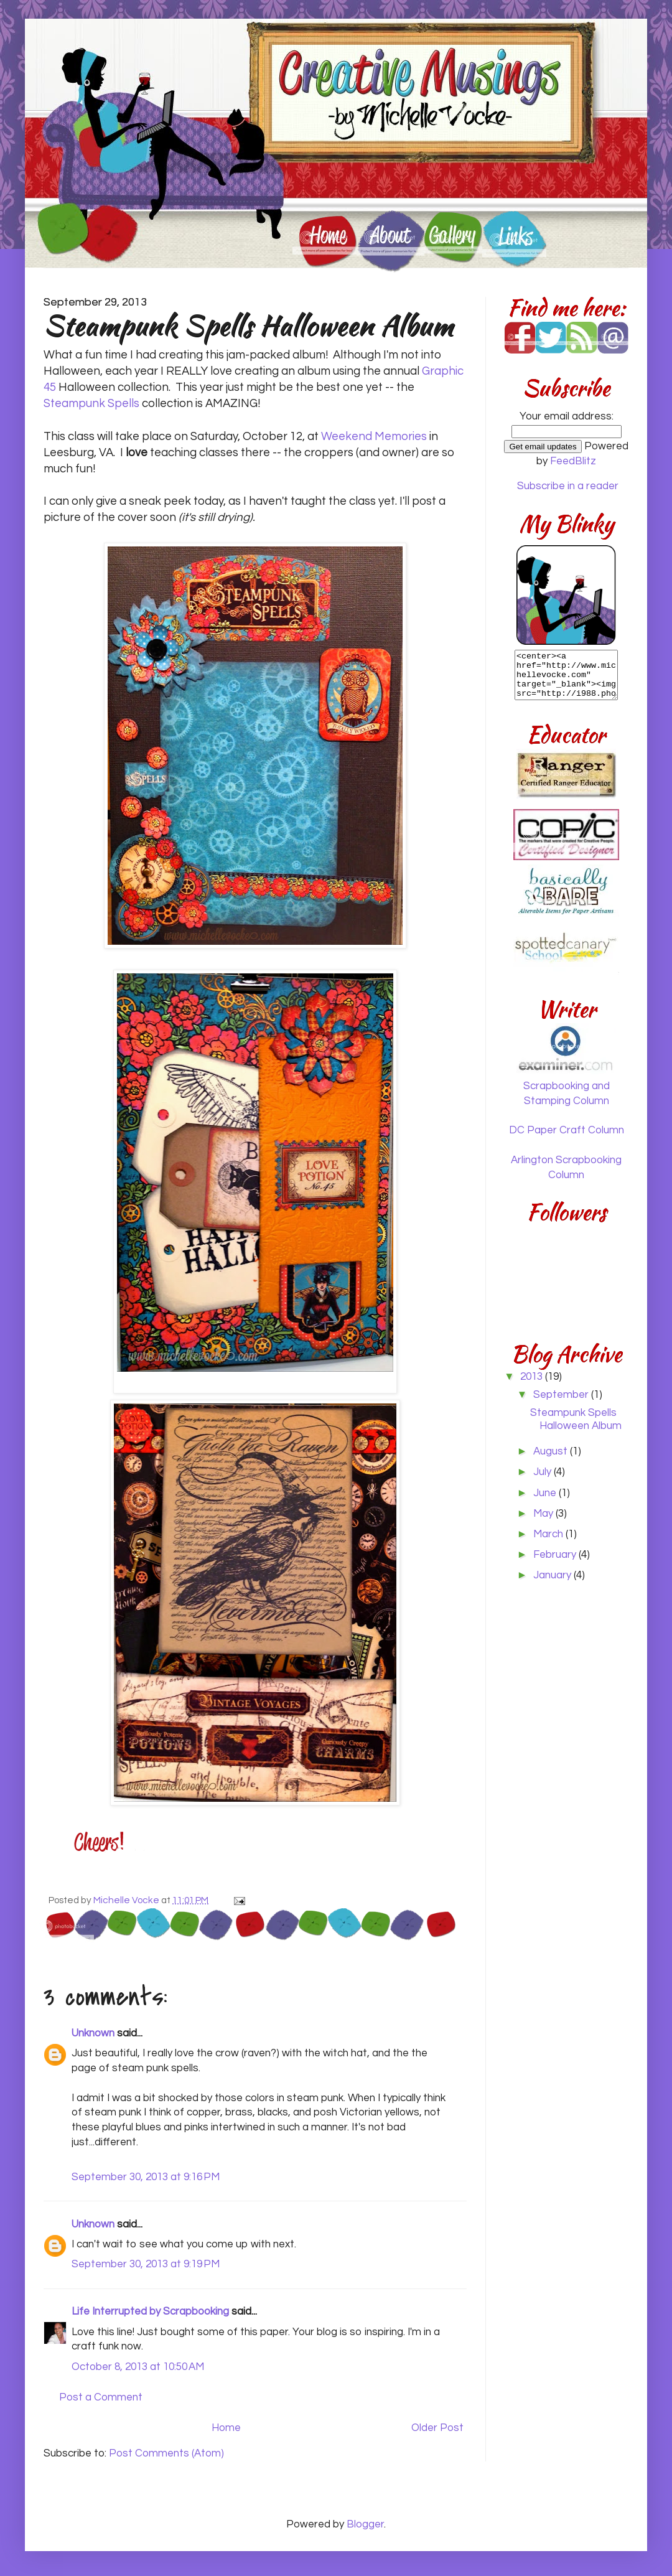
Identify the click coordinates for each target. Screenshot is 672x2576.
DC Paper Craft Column (566, 1130)
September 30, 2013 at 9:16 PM (146, 2177)
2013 (532, 1376)
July (543, 1472)
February (556, 1554)
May (544, 1513)
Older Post (437, 2427)
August (551, 1451)
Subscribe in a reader (567, 486)
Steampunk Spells (91, 404)
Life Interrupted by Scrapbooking (150, 2311)
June (546, 1493)
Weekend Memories (374, 437)
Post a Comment (100, 2397)
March (549, 1534)
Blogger (365, 2524)
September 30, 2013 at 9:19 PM (146, 2264)
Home (226, 2427)
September (562, 1394)
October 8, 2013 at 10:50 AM (138, 2366)
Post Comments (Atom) (166, 2453)
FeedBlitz (573, 461)
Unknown (93, 2033)
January (553, 1575)
